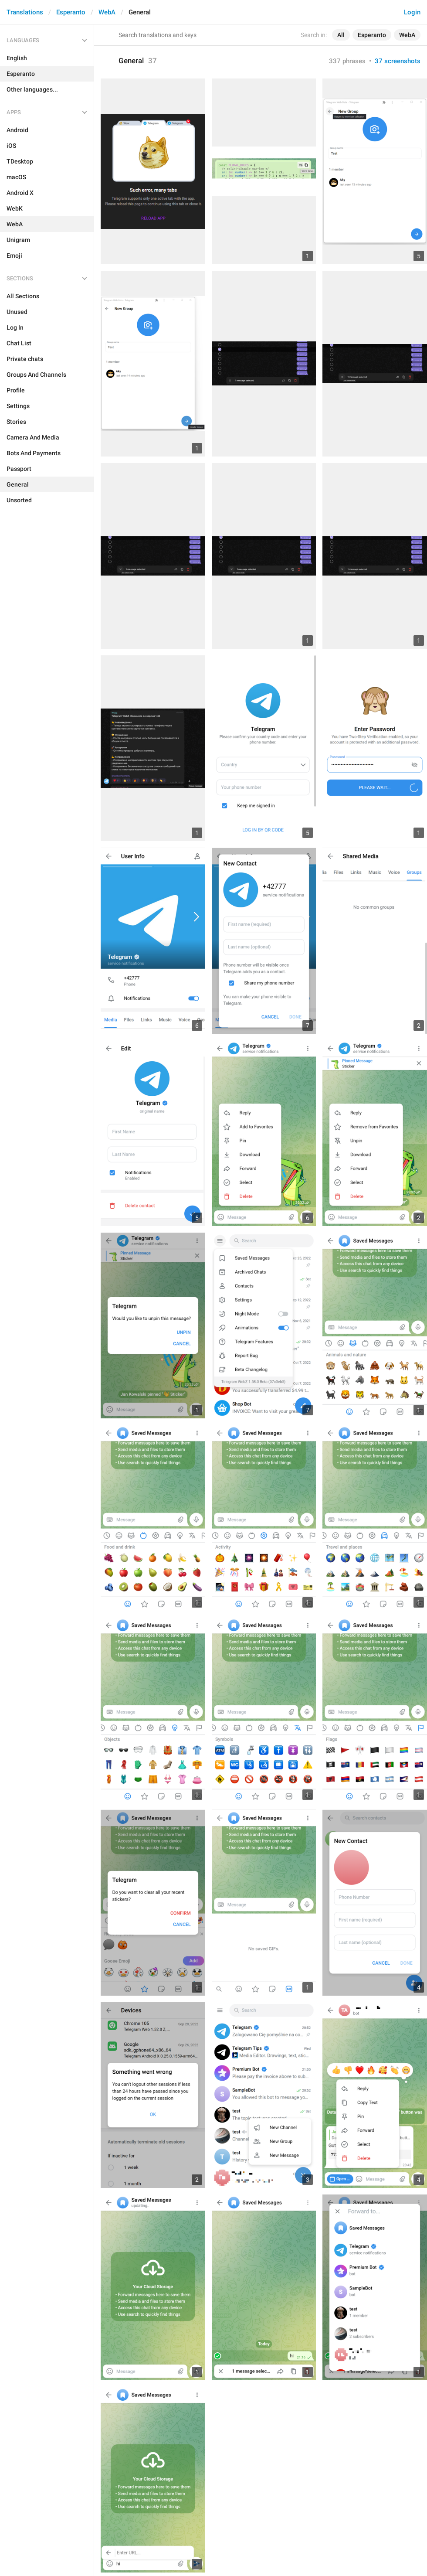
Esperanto (70, 12)
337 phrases (347, 61)
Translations (25, 12)
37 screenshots (397, 61)
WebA (106, 12)
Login (412, 12)
